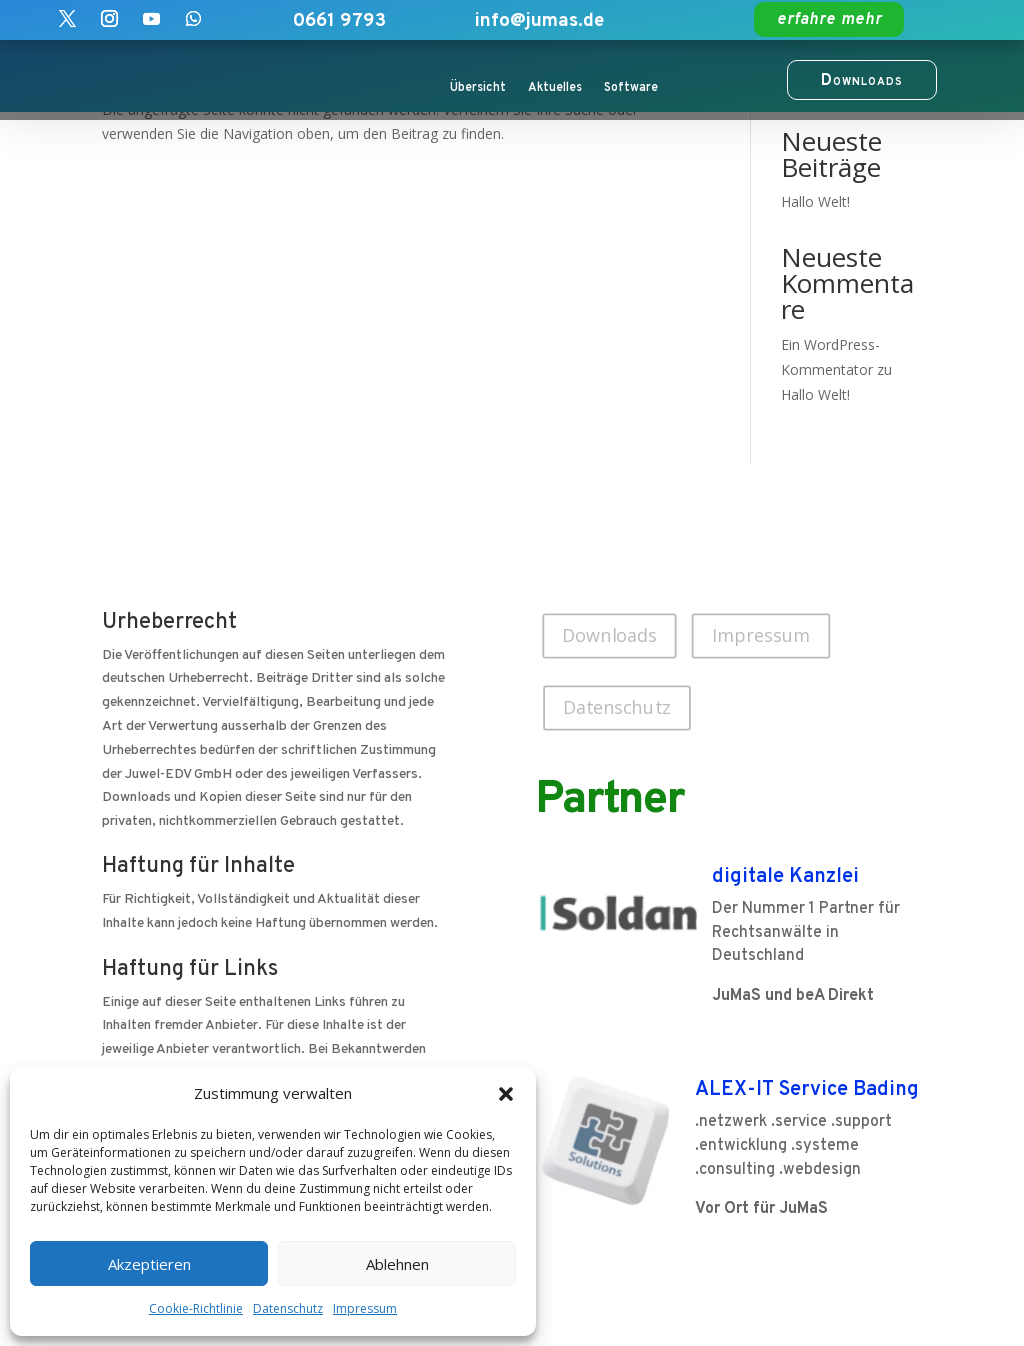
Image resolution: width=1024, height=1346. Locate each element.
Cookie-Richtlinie (196, 1308)
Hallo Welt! (815, 201)
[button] (506, 1094)
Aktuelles (555, 88)
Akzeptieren (149, 1264)
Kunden (471, 164)
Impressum (365, 1308)
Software (631, 88)
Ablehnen (397, 1264)
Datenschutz (288, 1308)
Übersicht (478, 88)
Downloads (609, 635)
